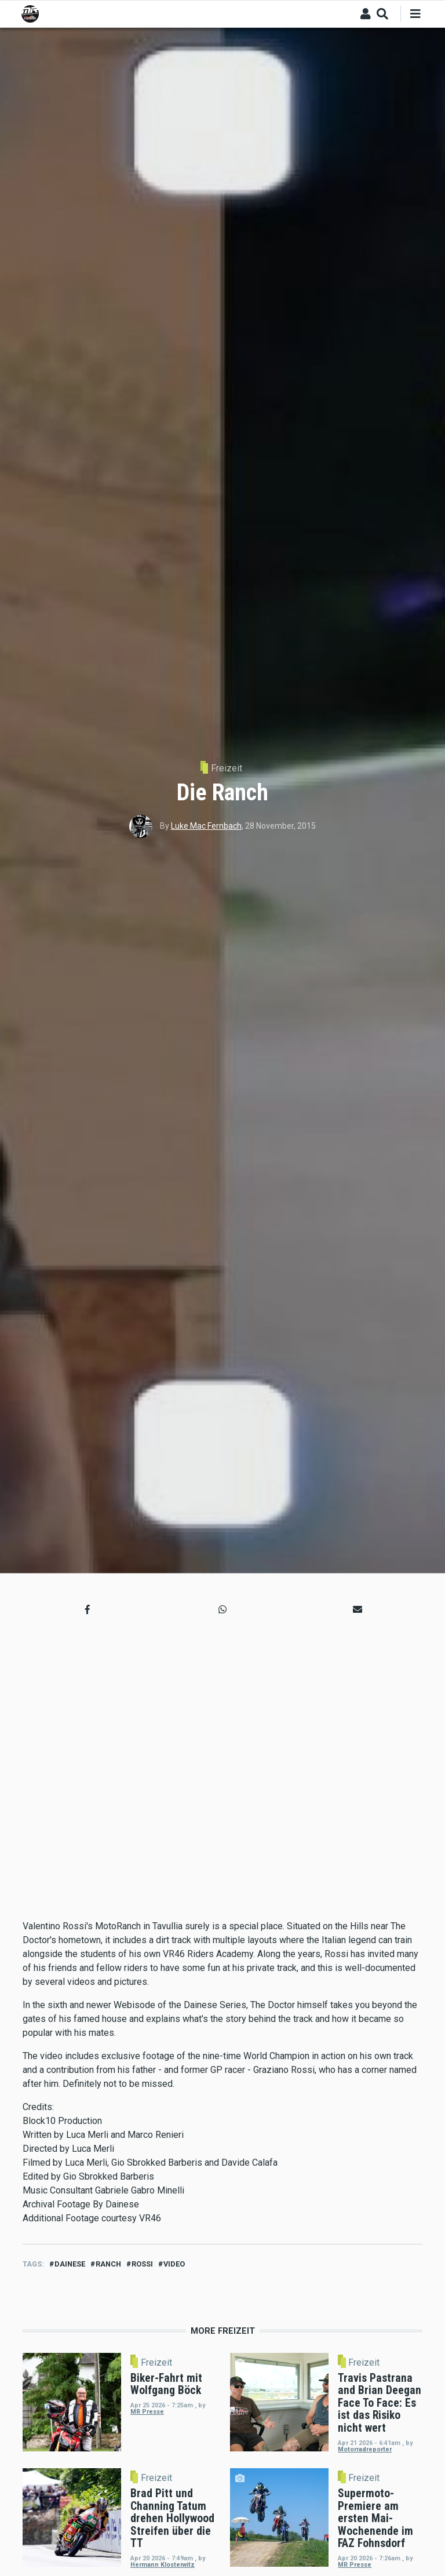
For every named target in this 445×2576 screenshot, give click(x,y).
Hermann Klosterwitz (162, 2564)
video (174, 2264)
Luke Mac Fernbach (206, 825)
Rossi (142, 2264)
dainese (69, 2264)
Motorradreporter (365, 2449)
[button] (87, 1610)
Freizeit (226, 768)
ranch (108, 2264)
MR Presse (147, 2411)
